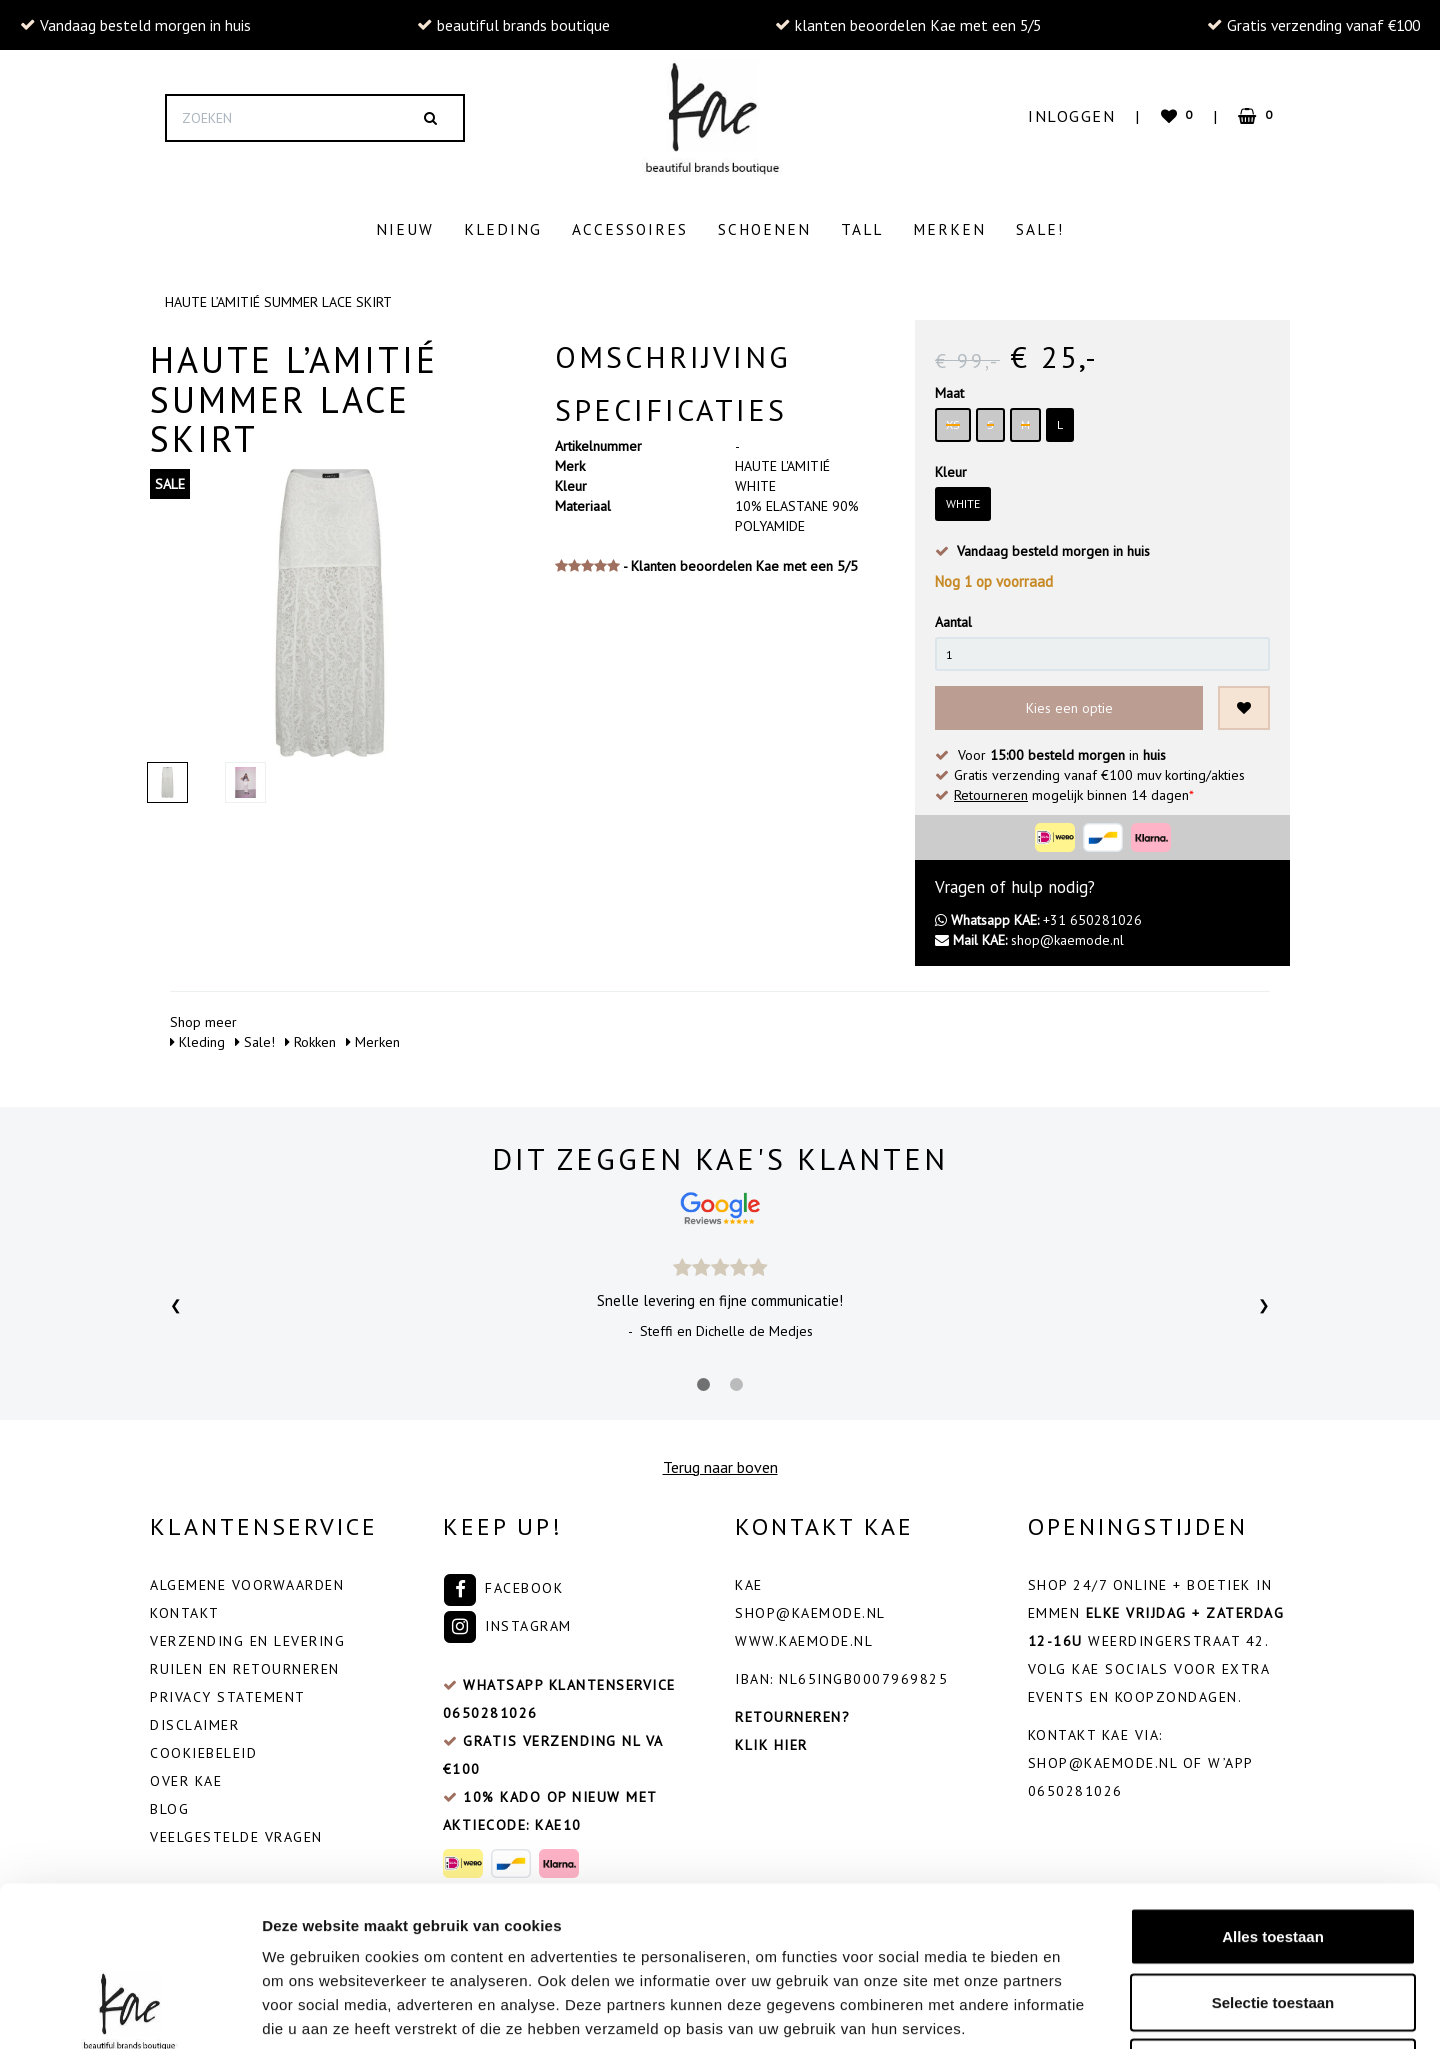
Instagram (507, 1621)
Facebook (503, 1583)
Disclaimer (194, 1720)
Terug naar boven (720, 1462)
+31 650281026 (1038, 915)
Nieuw (405, 229)
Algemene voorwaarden (247, 1580)
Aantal (953, 617)
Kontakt (185, 1608)
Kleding (503, 229)
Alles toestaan (1273, 1786)
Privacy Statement (228, 1692)
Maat (949, 388)
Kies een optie (1069, 703)
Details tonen (1080, 2009)
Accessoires (630, 229)
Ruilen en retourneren (245, 1664)
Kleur (951, 467)
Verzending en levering (247, 1636)
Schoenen (764, 229)
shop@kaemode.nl (1029, 935)
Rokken (310, 1037)
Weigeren (1272, 1917)
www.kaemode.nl (804, 1636)
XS (953, 419)
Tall (862, 229)
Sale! (1040, 229)
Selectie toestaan (1273, 1852)
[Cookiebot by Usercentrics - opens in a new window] (129, 2010)
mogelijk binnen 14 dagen (1074, 790)
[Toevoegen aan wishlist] (1244, 703)
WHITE (963, 498)
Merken (949, 229)
